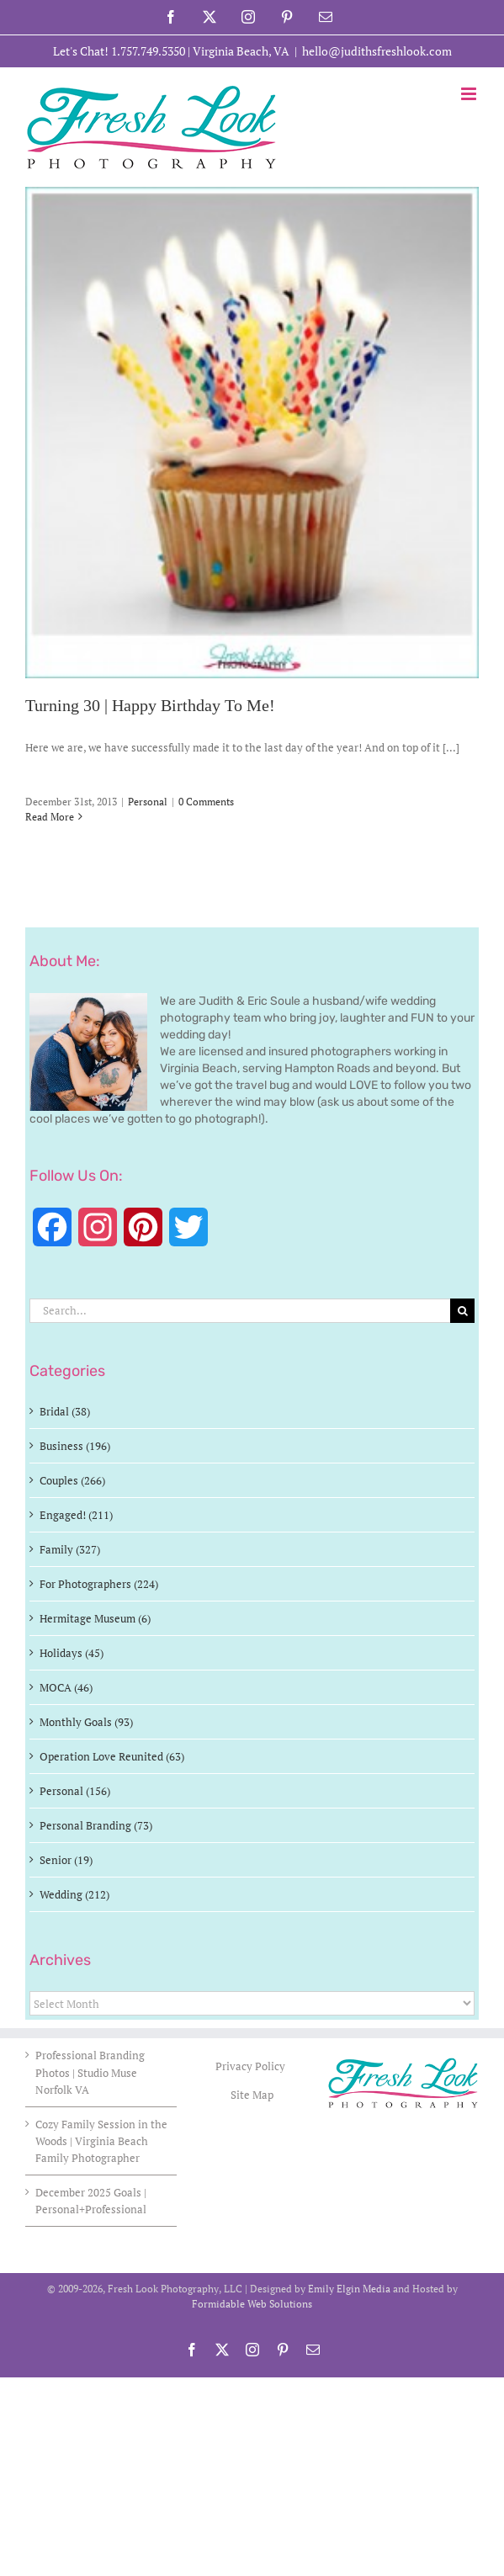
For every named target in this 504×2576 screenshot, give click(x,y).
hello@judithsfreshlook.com (377, 51)
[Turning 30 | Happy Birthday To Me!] (252, 432)
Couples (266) (72, 1480)
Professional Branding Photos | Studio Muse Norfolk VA (90, 2072)
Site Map (252, 2094)
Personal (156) (75, 1790)
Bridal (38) (65, 1411)
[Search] (462, 1311)
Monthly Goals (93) (86, 1721)
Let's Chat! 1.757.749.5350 (119, 51)
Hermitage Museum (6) (95, 1618)
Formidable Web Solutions (252, 2303)
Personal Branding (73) (96, 1825)
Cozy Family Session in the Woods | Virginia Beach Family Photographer (101, 2141)
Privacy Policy (251, 2066)
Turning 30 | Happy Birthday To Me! (150, 706)
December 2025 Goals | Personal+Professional (90, 2201)
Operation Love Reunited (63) (112, 1756)
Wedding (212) (74, 1894)
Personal (147, 801)
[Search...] (239, 1311)
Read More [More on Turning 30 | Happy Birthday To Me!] (49, 816)
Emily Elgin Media (349, 2288)
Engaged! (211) (76, 1514)
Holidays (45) (71, 1652)
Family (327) (70, 1549)
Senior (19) (66, 1859)
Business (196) (75, 1445)
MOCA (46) (66, 1687)
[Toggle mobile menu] (470, 94)
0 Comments (206, 801)
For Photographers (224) (99, 1583)
